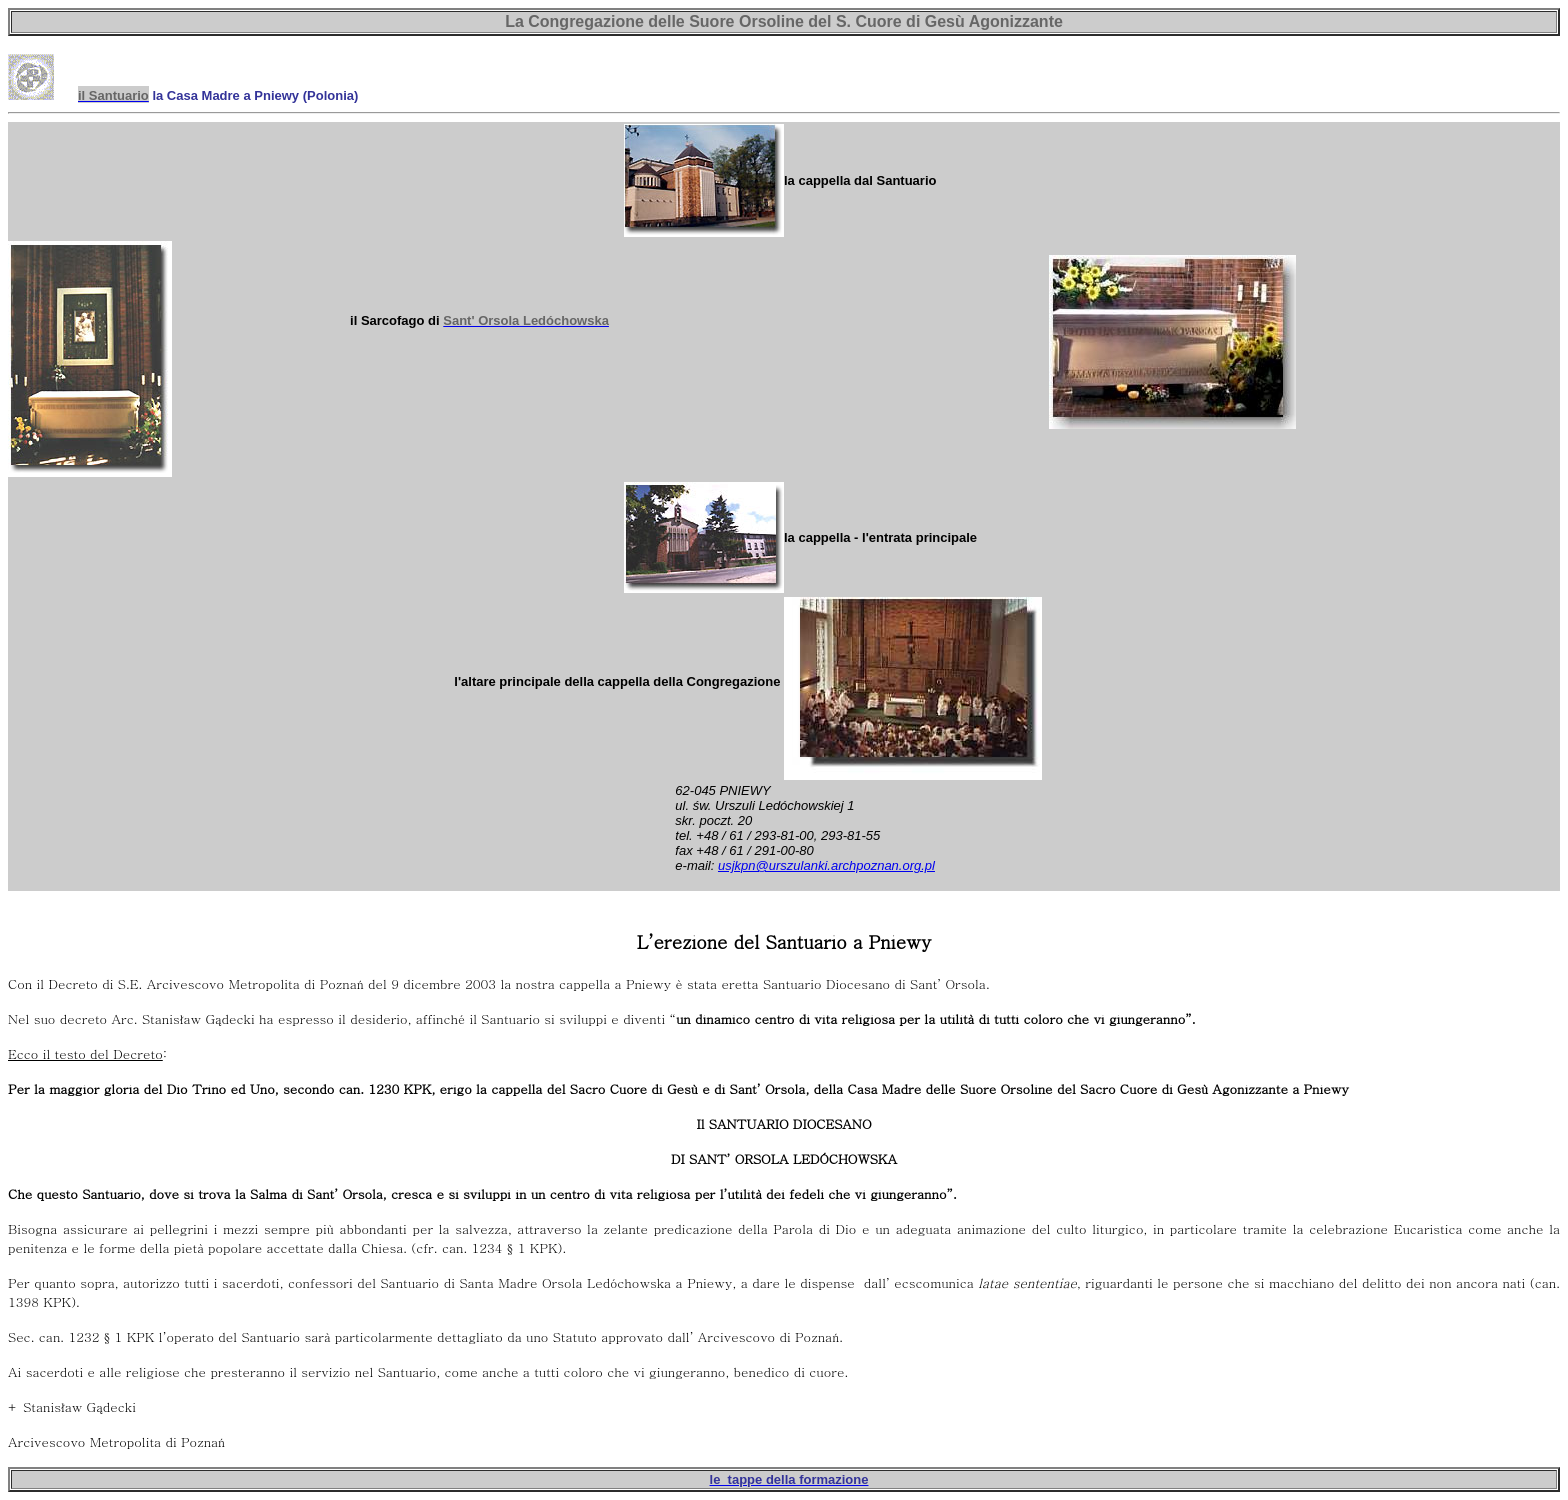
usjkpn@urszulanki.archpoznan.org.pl (826, 865)
